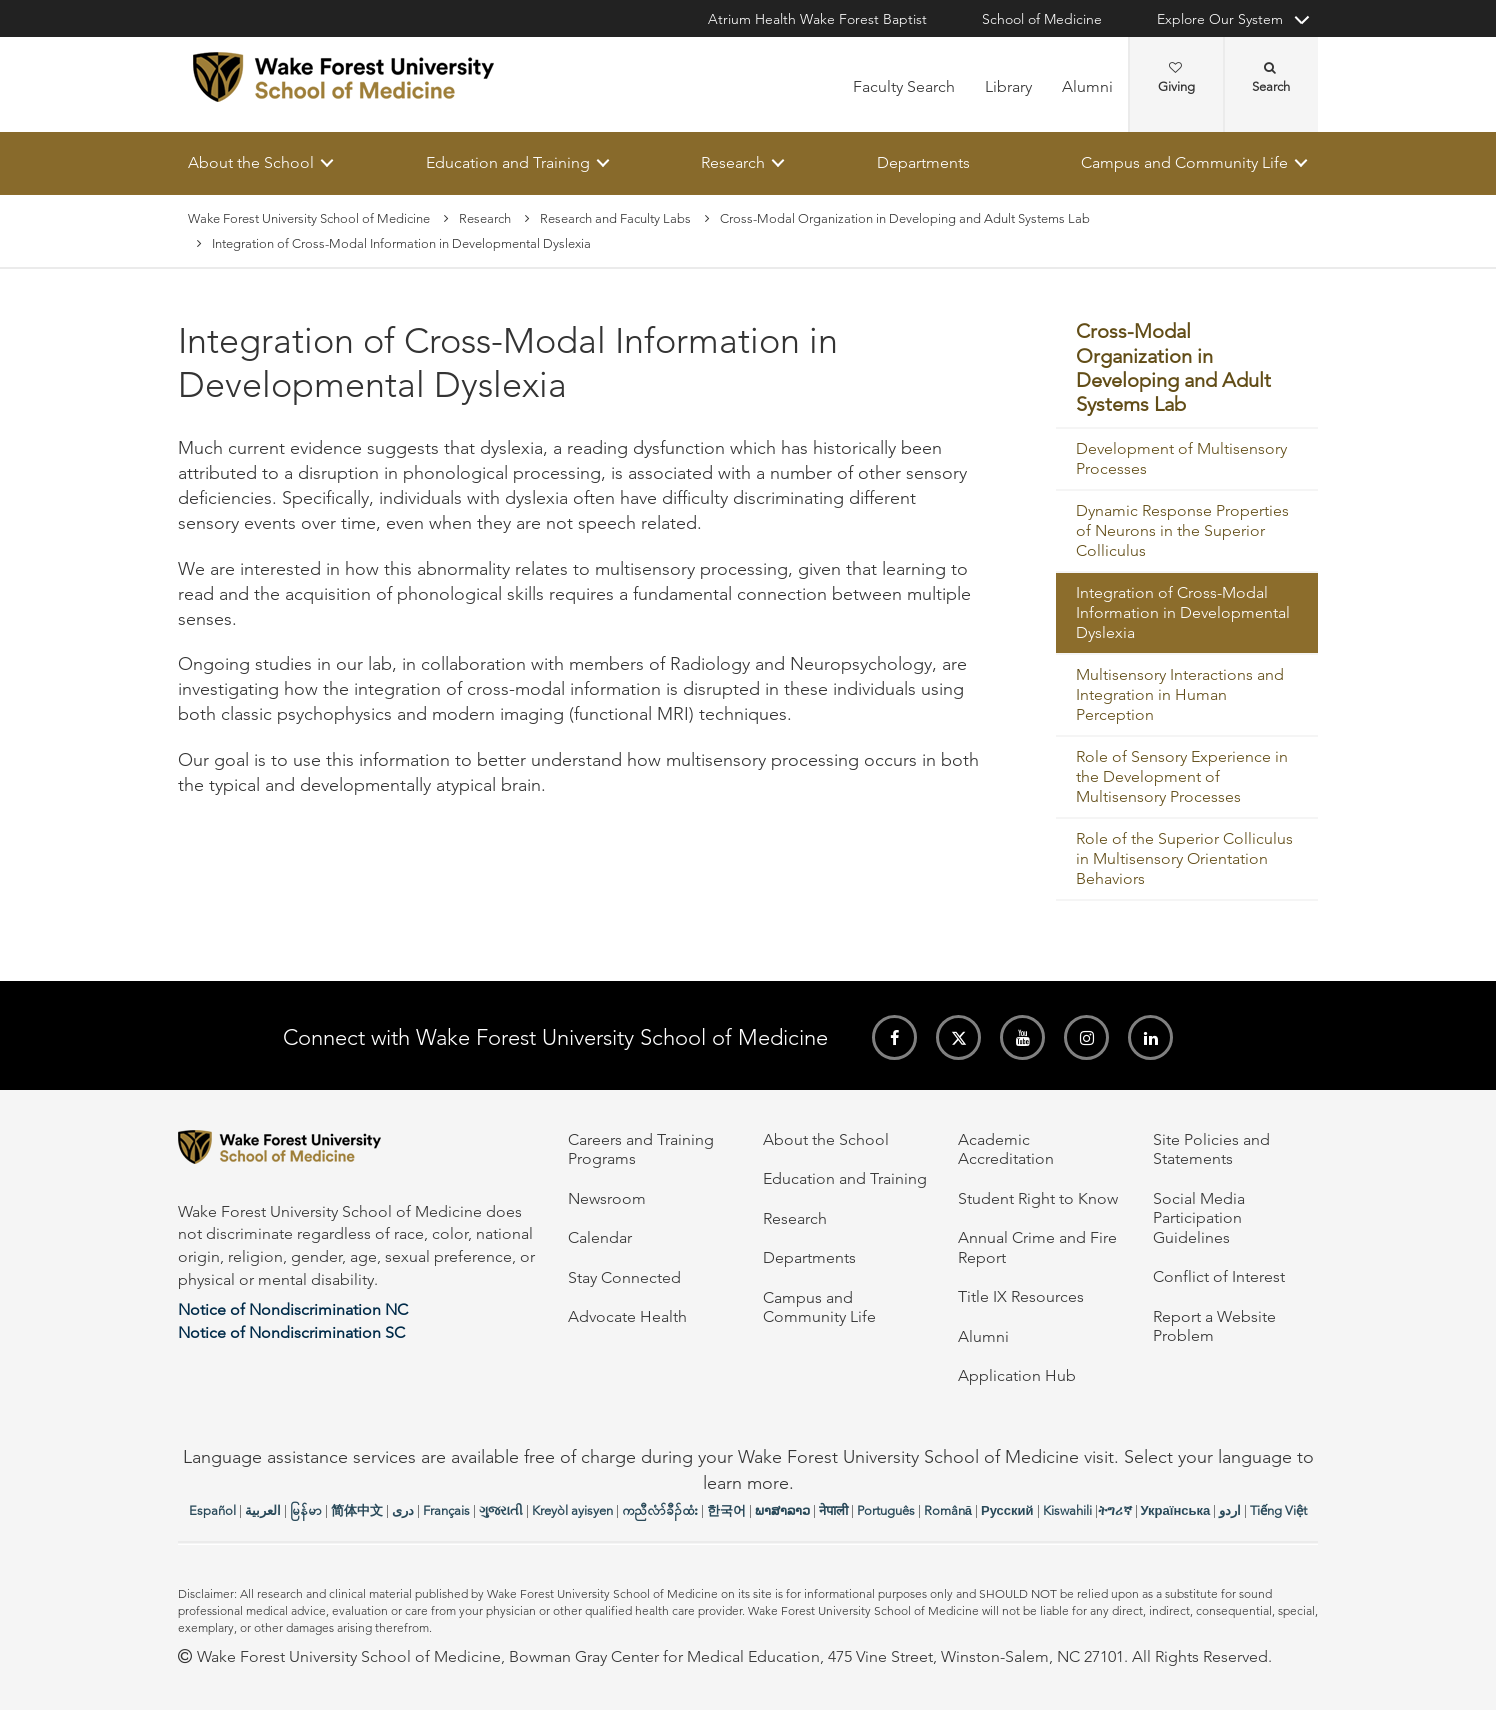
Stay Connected (624, 1277)
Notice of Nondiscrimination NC (293, 1309)
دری (403, 1510)
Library (1008, 86)
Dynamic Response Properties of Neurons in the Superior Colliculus (1182, 530)
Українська (1176, 1510)
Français (446, 1510)
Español (212, 1510)
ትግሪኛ (1115, 1510)
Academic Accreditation (1006, 1149)
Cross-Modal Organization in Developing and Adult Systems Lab (905, 218)
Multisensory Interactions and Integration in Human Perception (1180, 694)
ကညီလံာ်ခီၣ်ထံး (660, 1510)
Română (948, 1510)
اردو (1230, 1510)
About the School (251, 162)
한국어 (726, 1510)
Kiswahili (1067, 1510)
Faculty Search (904, 86)
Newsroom (607, 1198)
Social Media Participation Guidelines (1199, 1218)
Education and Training (508, 162)
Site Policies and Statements (1211, 1149)
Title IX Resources (1021, 1296)
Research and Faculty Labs (615, 218)
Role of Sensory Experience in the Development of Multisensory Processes (1182, 776)
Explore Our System (1220, 19)
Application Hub (1017, 1375)
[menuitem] (1187, 369)
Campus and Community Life (1184, 162)
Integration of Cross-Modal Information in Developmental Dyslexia (1183, 612)
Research (733, 162)
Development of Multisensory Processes (1181, 458)
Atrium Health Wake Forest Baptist (817, 19)
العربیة (263, 1510)
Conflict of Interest (1219, 1276)
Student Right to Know (1038, 1198)
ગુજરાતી (501, 1510)
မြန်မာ (306, 1510)
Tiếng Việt (1278, 1510)
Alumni (1087, 86)
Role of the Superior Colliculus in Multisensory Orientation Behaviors (1184, 858)
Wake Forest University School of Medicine (309, 218)
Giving (1176, 78)
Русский (1007, 1510)
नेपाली (833, 1510)
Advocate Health (627, 1316)
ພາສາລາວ (782, 1510)
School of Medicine (1042, 19)
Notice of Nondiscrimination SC (291, 1332)
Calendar (600, 1237)
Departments (923, 162)
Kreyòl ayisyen (572, 1510)
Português (886, 1510)
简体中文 (357, 1510)
